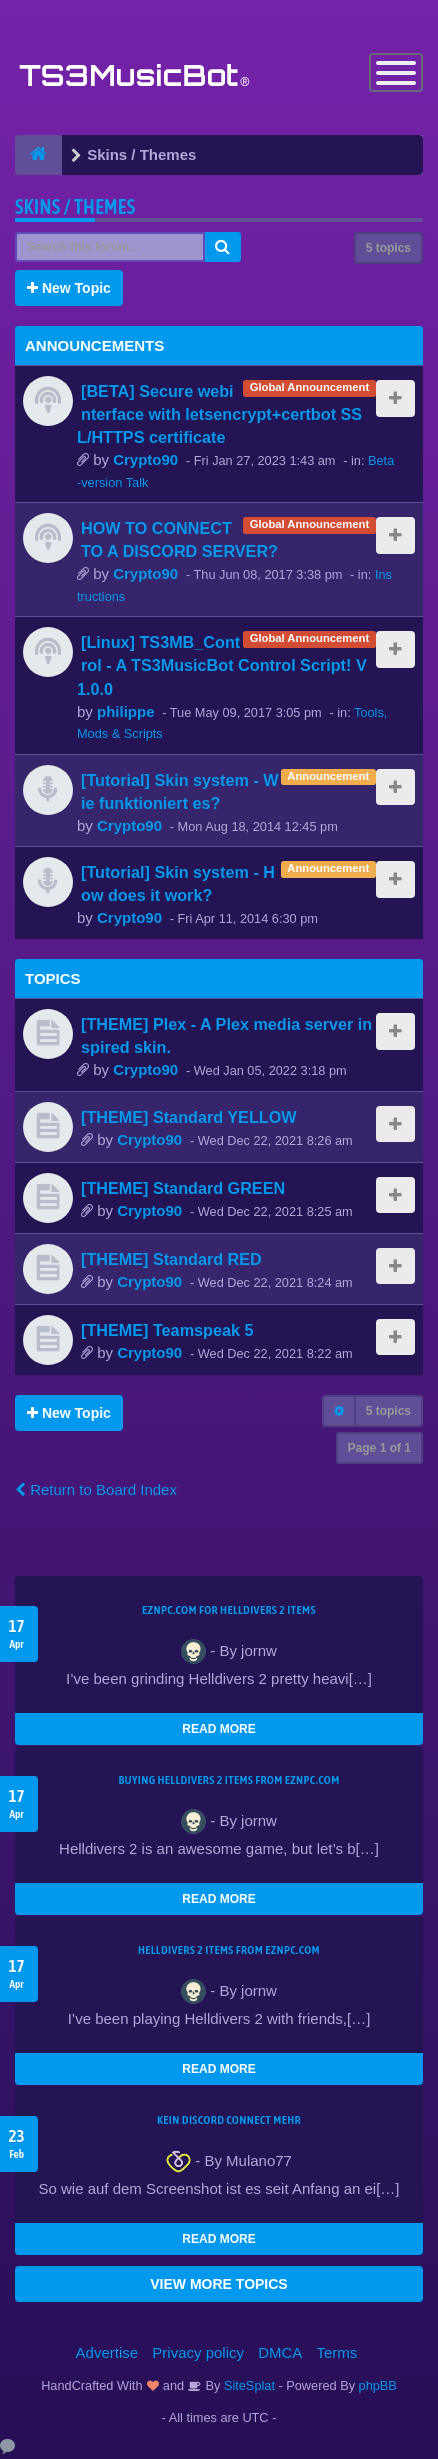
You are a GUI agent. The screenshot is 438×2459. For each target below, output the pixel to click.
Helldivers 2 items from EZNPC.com (229, 1950)
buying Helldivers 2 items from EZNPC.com (228, 1780)
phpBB (378, 2385)
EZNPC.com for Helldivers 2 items (229, 1610)
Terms (337, 2352)
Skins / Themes (75, 206)
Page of (379, 1448)
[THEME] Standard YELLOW (189, 1117)
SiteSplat (247, 2385)
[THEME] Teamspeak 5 (167, 1330)
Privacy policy (198, 2352)
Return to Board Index (96, 1489)
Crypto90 (145, 459)
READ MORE (218, 1729)
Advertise (107, 2352)
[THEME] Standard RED (171, 1259)
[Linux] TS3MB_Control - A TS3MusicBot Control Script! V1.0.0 (222, 665)
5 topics (388, 248)
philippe (126, 711)
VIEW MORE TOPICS (218, 2284)
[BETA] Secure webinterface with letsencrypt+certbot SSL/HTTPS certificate (219, 414)
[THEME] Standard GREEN (183, 1188)
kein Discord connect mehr (229, 2120)
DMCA (280, 2352)
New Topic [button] (69, 288)
